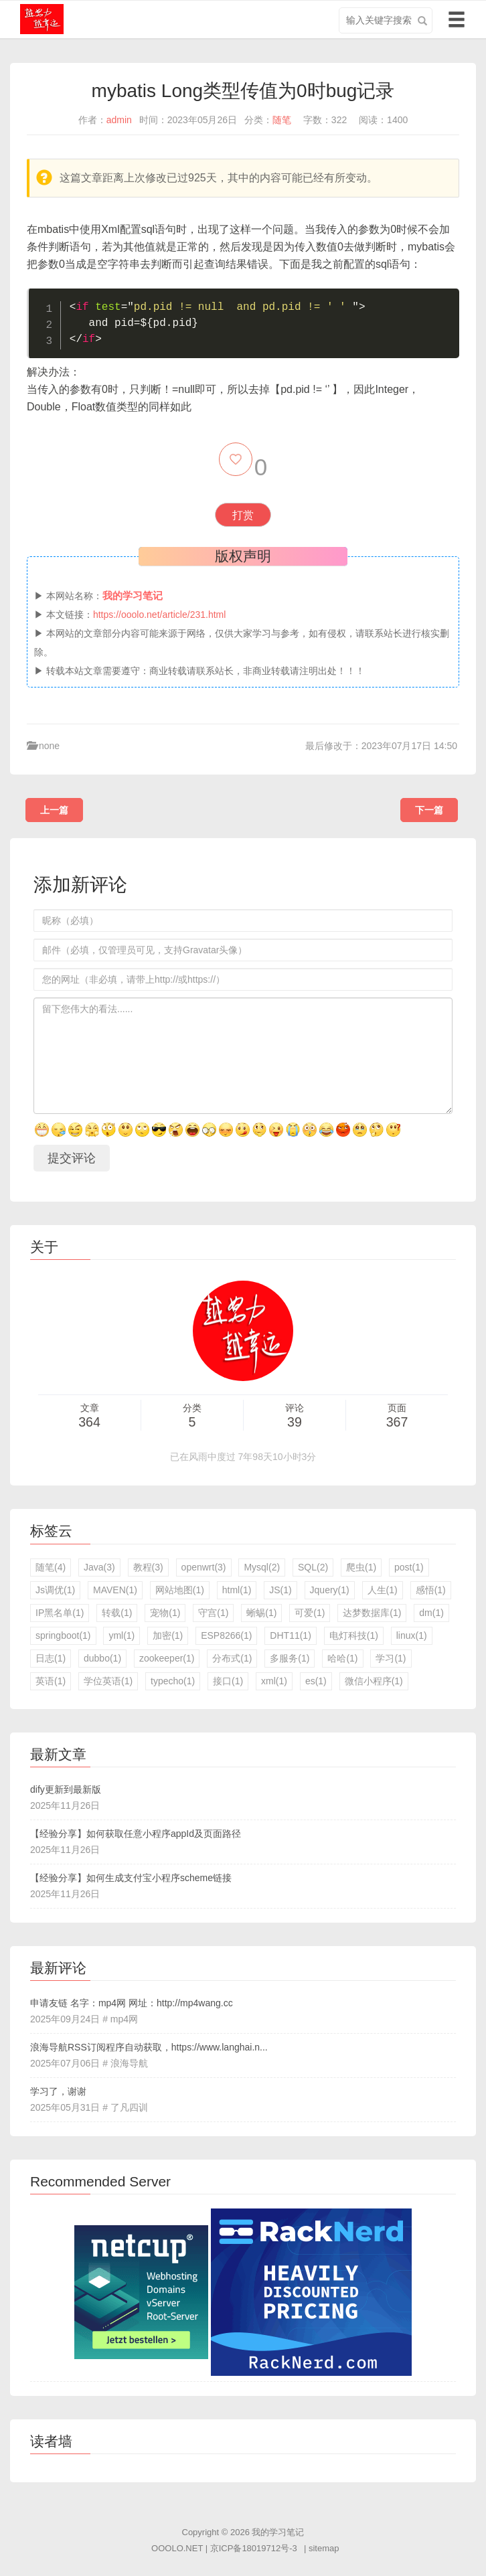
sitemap (324, 2548)
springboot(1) (63, 1635)
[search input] (385, 20)
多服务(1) (289, 1658)
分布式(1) (232, 1658)
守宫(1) (213, 1612)
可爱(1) (310, 1612)
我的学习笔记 (278, 2532)
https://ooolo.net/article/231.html (159, 614)
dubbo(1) (102, 1658)
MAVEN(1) (115, 1590)
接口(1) (228, 1681)
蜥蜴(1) (261, 1612)
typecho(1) (173, 1681)
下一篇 (429, 810)
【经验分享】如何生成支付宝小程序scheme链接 (131, 1877)
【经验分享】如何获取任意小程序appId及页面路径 (135, 1833)
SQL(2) (313, 1567)
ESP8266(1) (226, 1635)
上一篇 (54, 810)
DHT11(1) (290, 1635)
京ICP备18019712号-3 (253, 2548)
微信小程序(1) (374, 1681)
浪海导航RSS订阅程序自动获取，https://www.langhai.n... (149, 2047)
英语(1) (50, 1681)
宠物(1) (165, 1612)
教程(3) (148, 1567)
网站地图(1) (179, 1590)
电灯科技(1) (353, 1635)
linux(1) (411, 1635)
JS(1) (280, 1590)
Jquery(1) (329, 1590)
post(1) (409, 1567)
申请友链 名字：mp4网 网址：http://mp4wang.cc (131, 2003)
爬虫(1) (361, 1567)
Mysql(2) (262, 1567)
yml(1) (121, 1635)
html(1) (237, 1590)
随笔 (281, 119)
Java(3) (99, 1567)
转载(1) (117, 1612)
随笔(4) (50, 1567)
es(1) (316, 1681)
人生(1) (383, 1590)
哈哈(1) (342, 1658)
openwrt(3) (203, 1567)
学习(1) (391, 1658)
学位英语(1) (108, 1681)
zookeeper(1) (167, 1658)
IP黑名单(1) (59, 1612)
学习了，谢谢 (58, 2091)
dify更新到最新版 (65, 1789)
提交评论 (72, 1158)
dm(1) (431, 1612)
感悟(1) (431, 1590)
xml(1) (274, 1681)
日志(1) (50, 1658)
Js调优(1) (55, 1590)
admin (119, 119)
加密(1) (168, 1635)
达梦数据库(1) (372, 1612)
